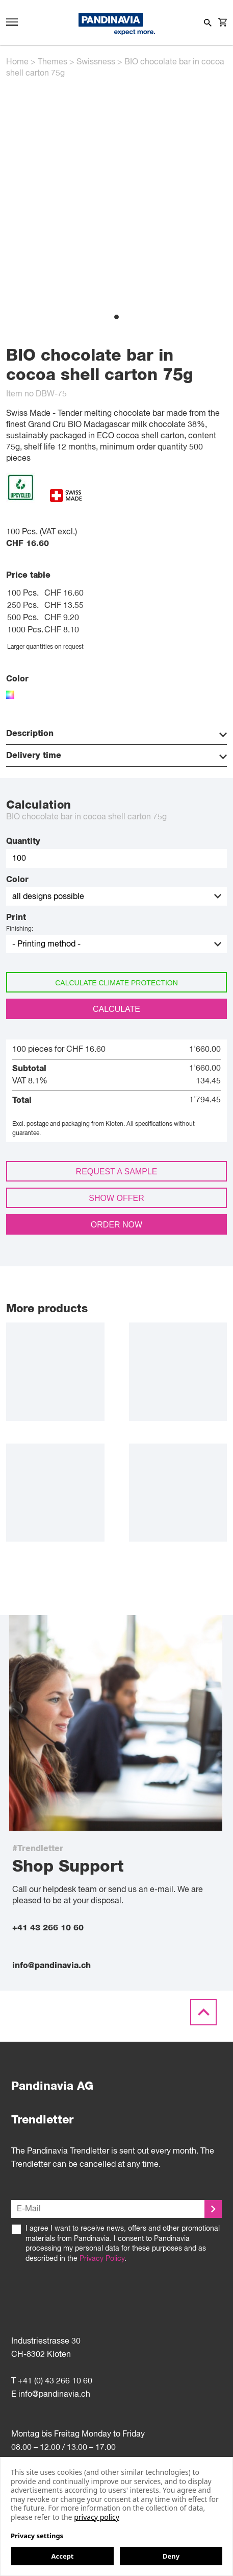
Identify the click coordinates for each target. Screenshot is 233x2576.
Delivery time (116, 756)
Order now (116, 1224)
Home (17, 62)
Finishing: (19, 929)
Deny (171, 2556)
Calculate (116, 1009)
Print (16, 917)
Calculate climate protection (116, 983)
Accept (62, 2556)
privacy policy (96, 2517)
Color (17, 880)
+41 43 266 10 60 (48, 1928)
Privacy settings (37, 2536)
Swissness (95, 62)
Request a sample (117, 1171)
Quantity (23, 841)
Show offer (116, 1198)
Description (116, 734)
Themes (52, 62)
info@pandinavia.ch (51, 1965)
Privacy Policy (102, 2258)
